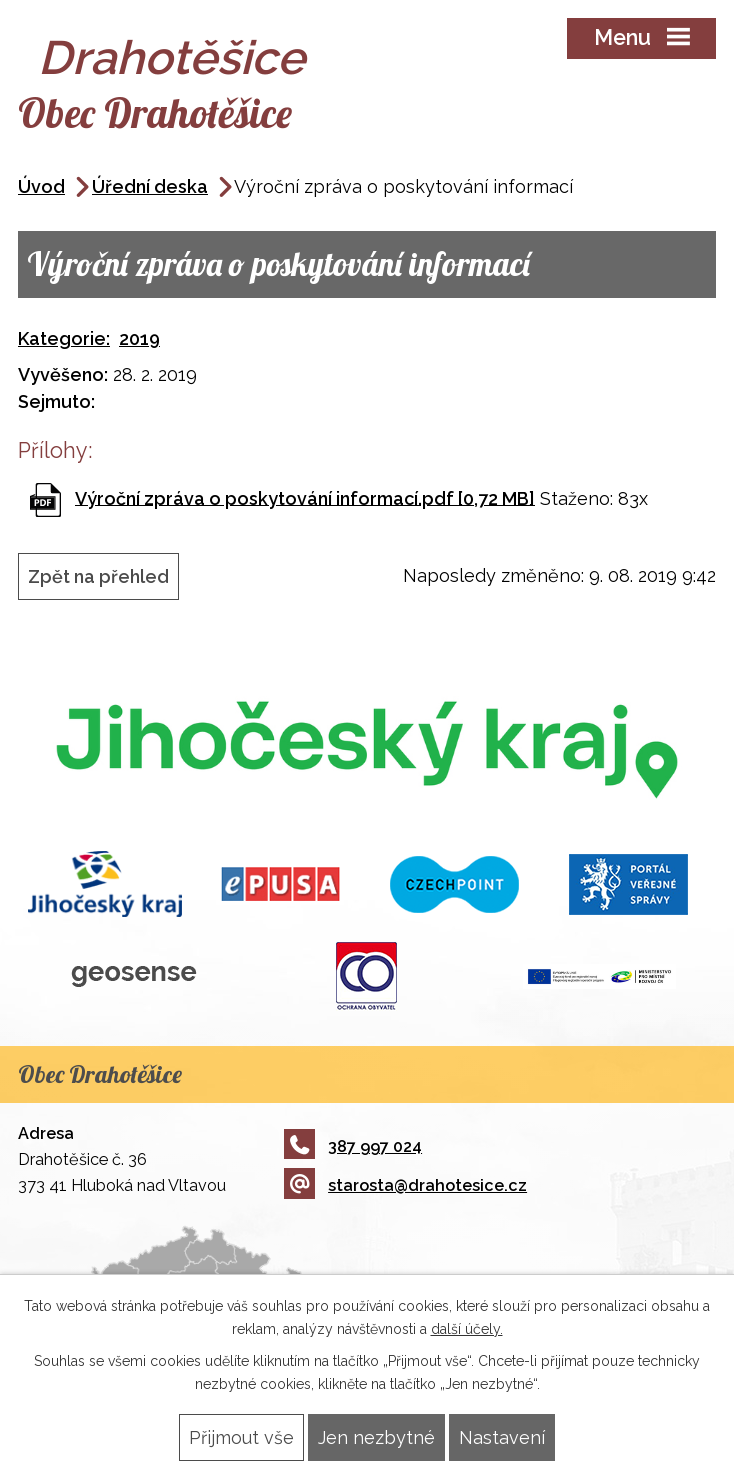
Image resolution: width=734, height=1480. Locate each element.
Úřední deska (150, 186)
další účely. (467, 1329)
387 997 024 (353, 1146)
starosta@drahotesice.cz (405, 1185)
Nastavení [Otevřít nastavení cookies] (502, 1437)
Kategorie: (64, 338)
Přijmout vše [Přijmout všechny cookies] (241, 1437)
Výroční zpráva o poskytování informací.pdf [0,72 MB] (305, 497)
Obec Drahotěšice (155, 112)
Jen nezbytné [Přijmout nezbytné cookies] (376, 1437)
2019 (139, 338)
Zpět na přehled (98, 576)
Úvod (41, 186)
